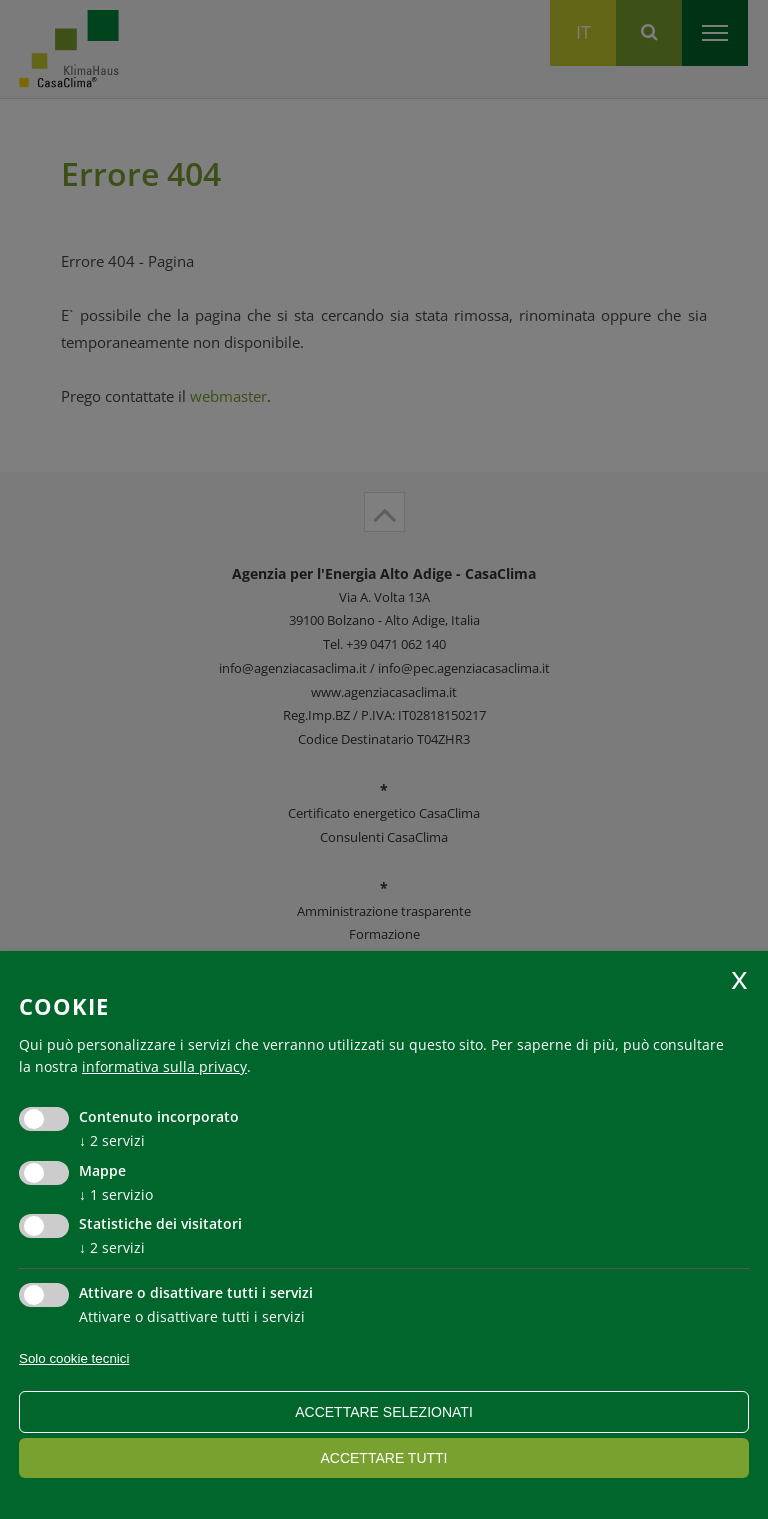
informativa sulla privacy (164, 1066)
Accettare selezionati (384, 1412)
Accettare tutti (383, 1458)
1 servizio (116, 1194)
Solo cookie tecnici (74, 1358)
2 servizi (112, 1140)
